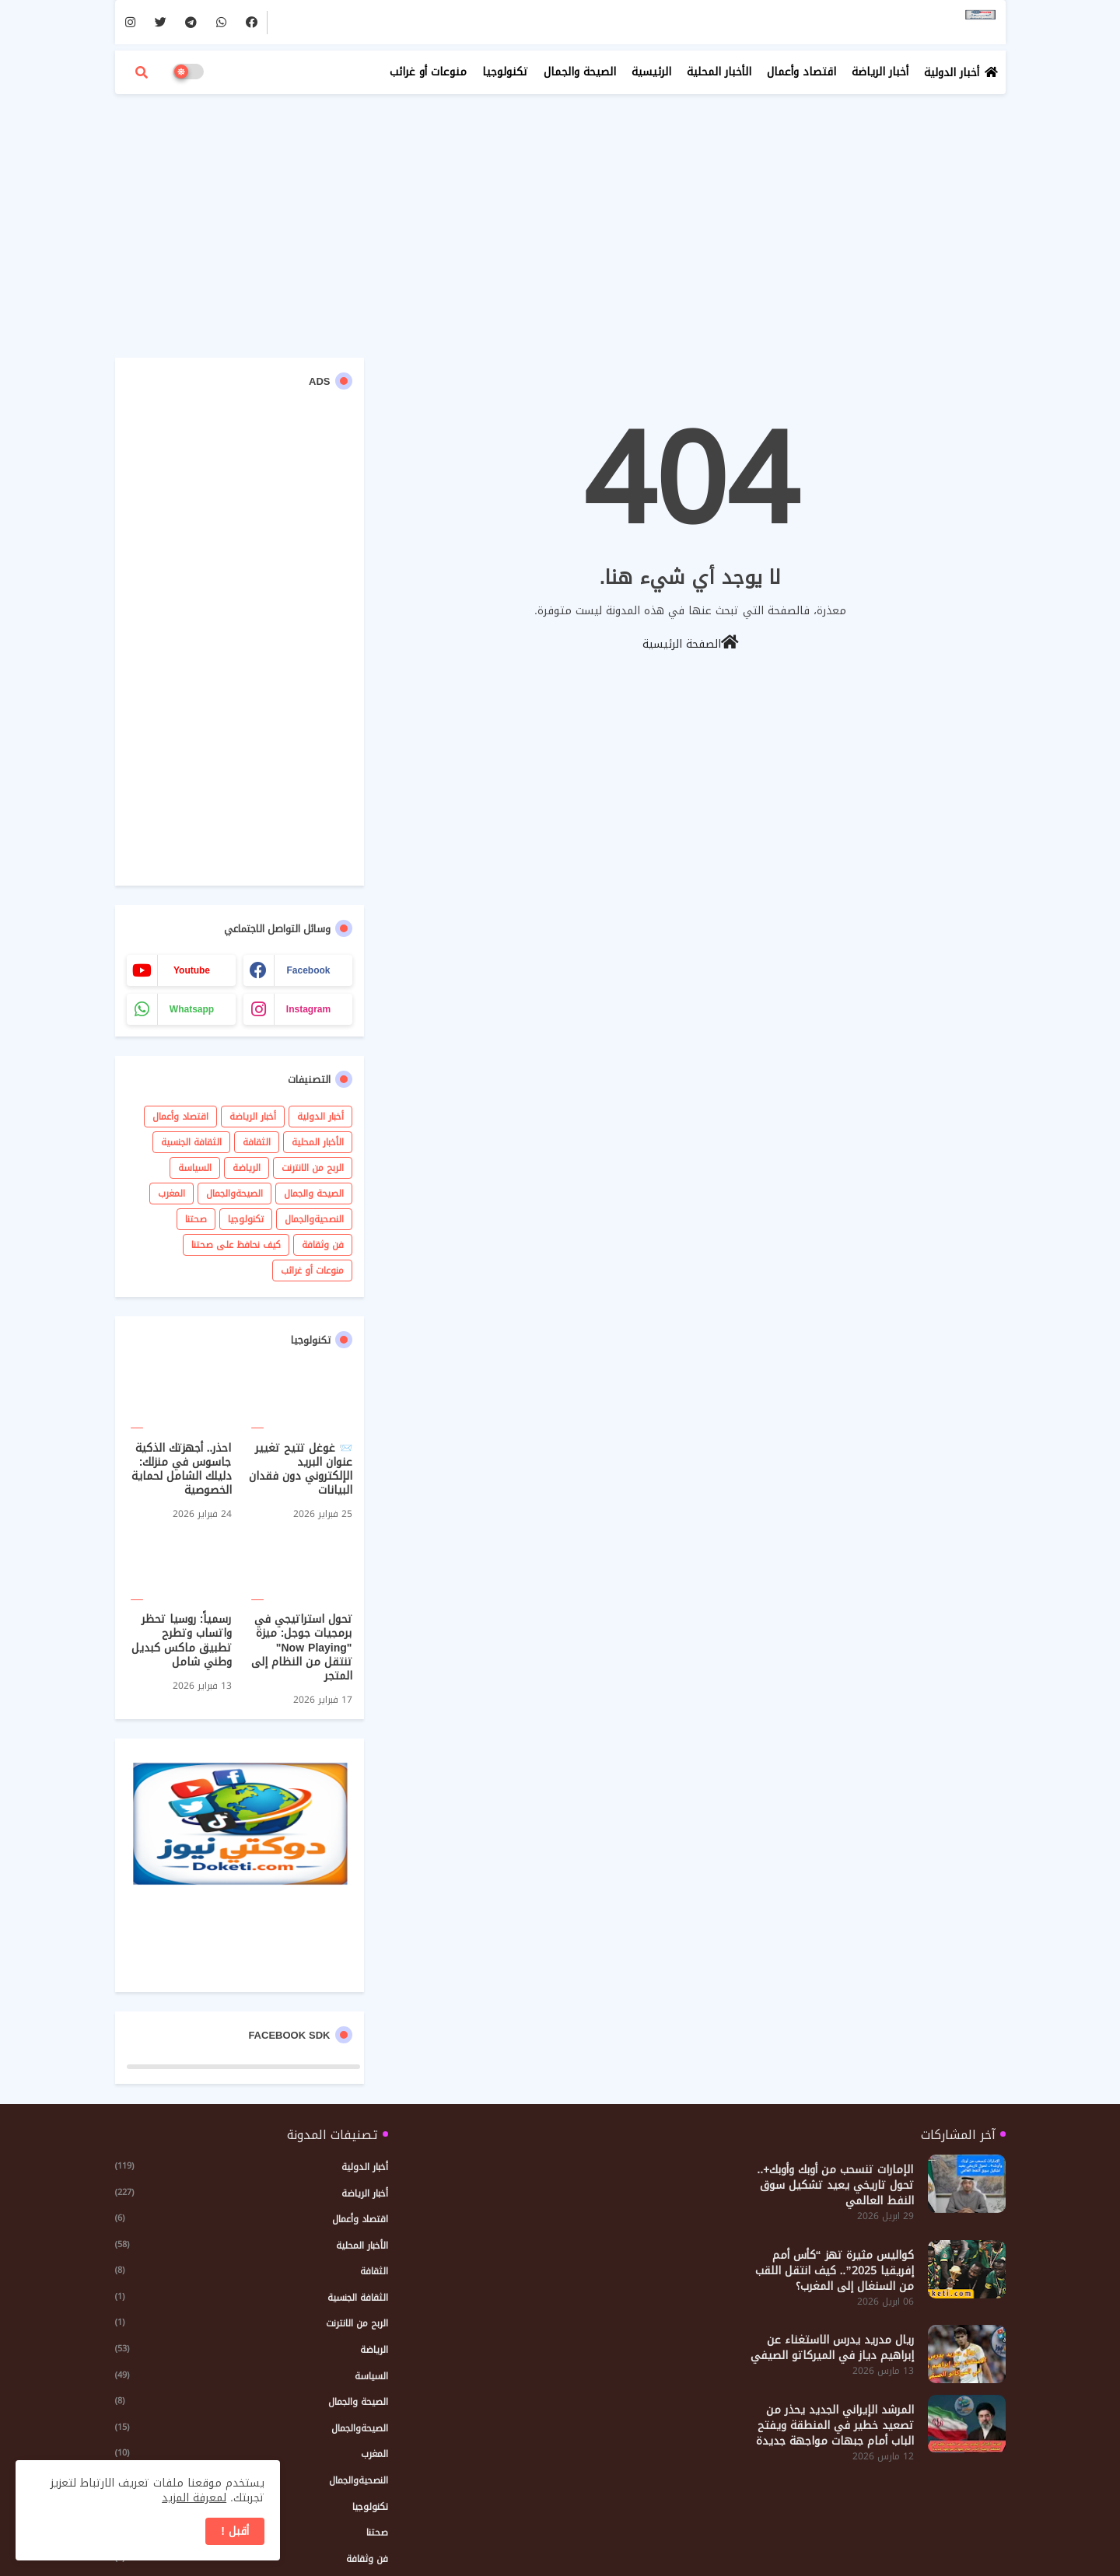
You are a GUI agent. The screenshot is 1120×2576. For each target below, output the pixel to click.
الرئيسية (651, 71)
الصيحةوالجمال (234, 1193)
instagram (308, 1009)
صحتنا (196, 1219)
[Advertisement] (560, 218)
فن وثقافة (323, 1244)
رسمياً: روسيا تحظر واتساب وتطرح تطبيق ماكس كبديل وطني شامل (181, 1641)
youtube (191, 970)
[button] (141, 72)
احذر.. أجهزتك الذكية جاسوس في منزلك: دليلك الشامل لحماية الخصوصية (181, 1470)
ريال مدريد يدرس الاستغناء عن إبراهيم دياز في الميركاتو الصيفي (832, 2348)
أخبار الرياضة (880, 71)
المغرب (171, 1193)
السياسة (195, 1167)
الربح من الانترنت (313, 1167)
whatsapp (192, 1009)
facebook (308, 970)
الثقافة (257, 1142)
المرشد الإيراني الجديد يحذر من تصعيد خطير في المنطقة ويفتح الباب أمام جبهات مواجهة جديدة (835, 2426)
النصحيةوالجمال (314, 1219)
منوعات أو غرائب (428, 71)
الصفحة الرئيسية (690, 643)
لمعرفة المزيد (194, 2497)
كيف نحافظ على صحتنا (236, 1244)
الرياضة (247, 1167)
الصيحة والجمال (580, 71)
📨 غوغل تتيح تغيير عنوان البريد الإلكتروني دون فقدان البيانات (300, 1470)
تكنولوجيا (505, 71)
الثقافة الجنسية (191, 1142)
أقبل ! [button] (235, 2531)
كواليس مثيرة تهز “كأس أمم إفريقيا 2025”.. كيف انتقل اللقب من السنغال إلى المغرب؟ (834, 2271)
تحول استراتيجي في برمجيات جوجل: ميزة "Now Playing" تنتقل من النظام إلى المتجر (301, 1648)
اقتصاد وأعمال (801, 71)
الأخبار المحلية (719, 71)
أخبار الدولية (951, 72)
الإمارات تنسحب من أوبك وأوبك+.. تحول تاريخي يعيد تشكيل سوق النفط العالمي (836, 2185)
